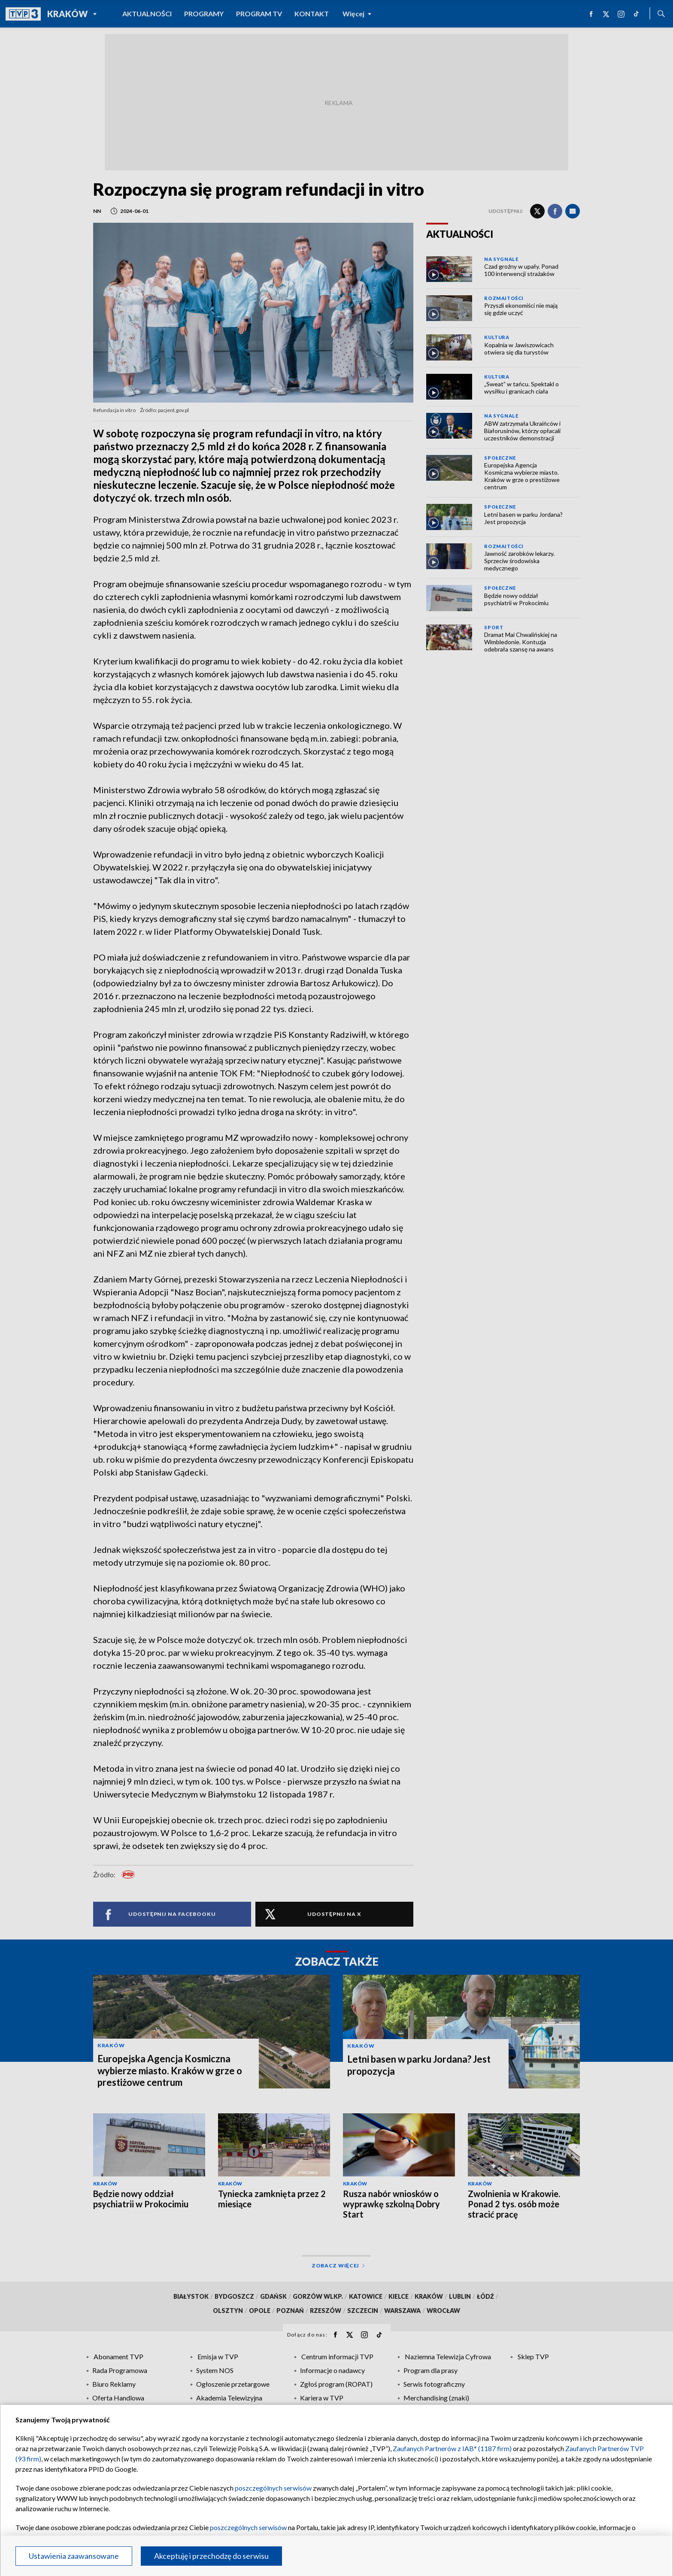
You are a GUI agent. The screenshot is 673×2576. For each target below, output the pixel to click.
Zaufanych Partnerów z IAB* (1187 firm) (452, 2448)
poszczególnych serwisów (273, 2488)
